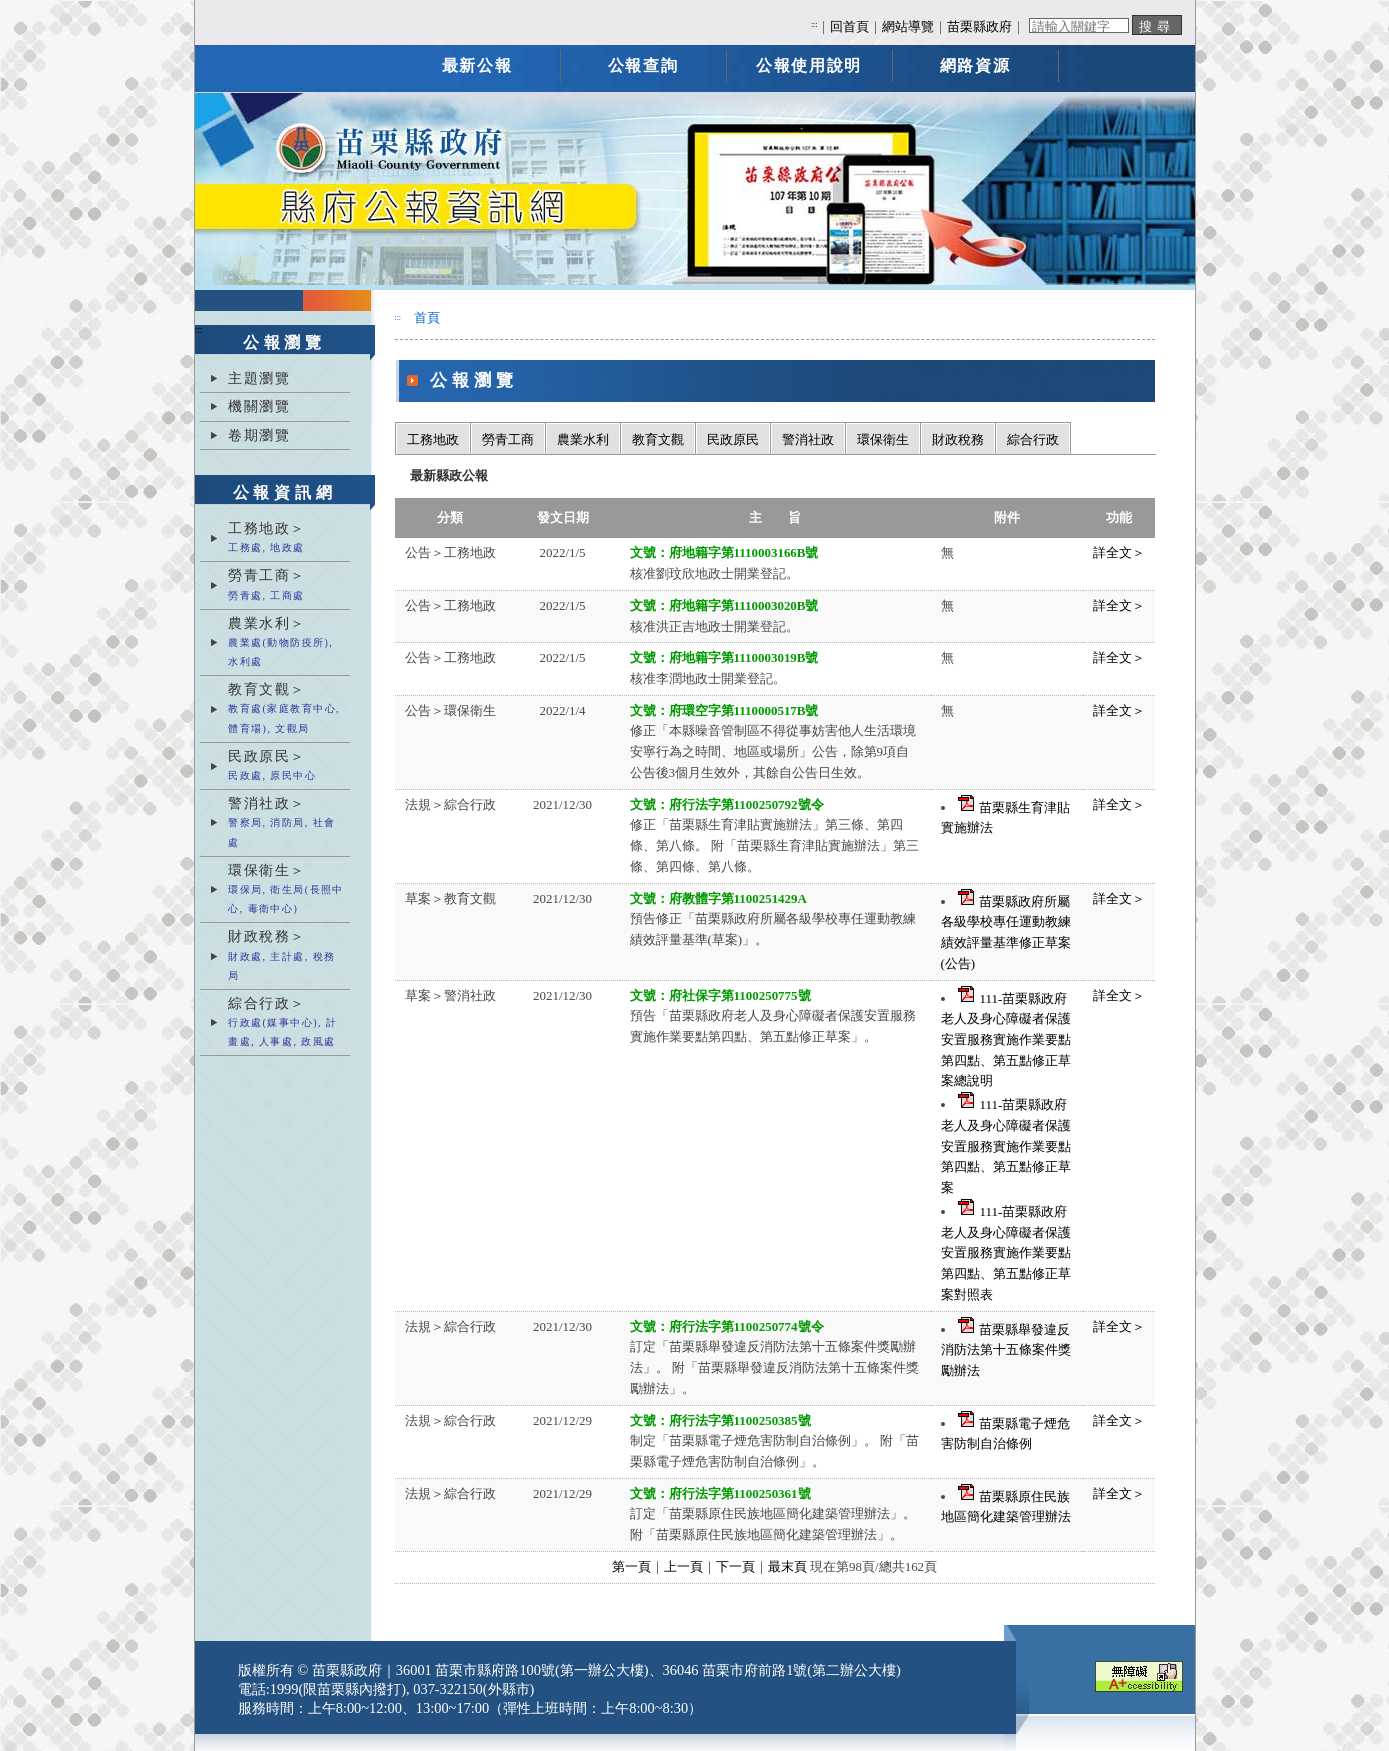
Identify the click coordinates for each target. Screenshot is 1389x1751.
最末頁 (787, 1566)
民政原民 (733, 439)
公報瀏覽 (284, 342)
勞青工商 (508, 439)
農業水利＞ (286, 643)
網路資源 (975, 65)
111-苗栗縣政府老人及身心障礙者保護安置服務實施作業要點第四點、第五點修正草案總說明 (1006, 1040)
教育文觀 (658, 439)
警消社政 (808, 439)
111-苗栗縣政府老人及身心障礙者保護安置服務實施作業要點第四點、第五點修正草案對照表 (1006, 1253)
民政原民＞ (286, 766)
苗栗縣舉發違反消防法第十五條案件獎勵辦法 (1006, 1350)
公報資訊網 (285, 492)
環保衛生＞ (286, 890)
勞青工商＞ (286, 585)
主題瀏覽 (259, 378)
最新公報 (477, 65)
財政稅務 (958, 439)
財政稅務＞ (286, 956)
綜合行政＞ (286, 1023)
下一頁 (735, 1566)
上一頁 (683, 1566)
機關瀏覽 (259, 406)
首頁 (427, 317)
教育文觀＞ (286, 709)
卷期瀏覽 (259, 435)
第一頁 (631, 1566)
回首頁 (849, 27)
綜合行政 (1033, 439)
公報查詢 (643, 65)
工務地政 (433, 439)
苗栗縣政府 (979, 27)
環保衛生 (883, 439)
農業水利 (583, 439)
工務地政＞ (286, 538)
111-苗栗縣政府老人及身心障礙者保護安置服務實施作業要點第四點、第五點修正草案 (1006, 1146)
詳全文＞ (1119, 552)
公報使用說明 (809, 65)
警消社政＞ (286, 823)
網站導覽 (908, 27)
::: (814, 24)
